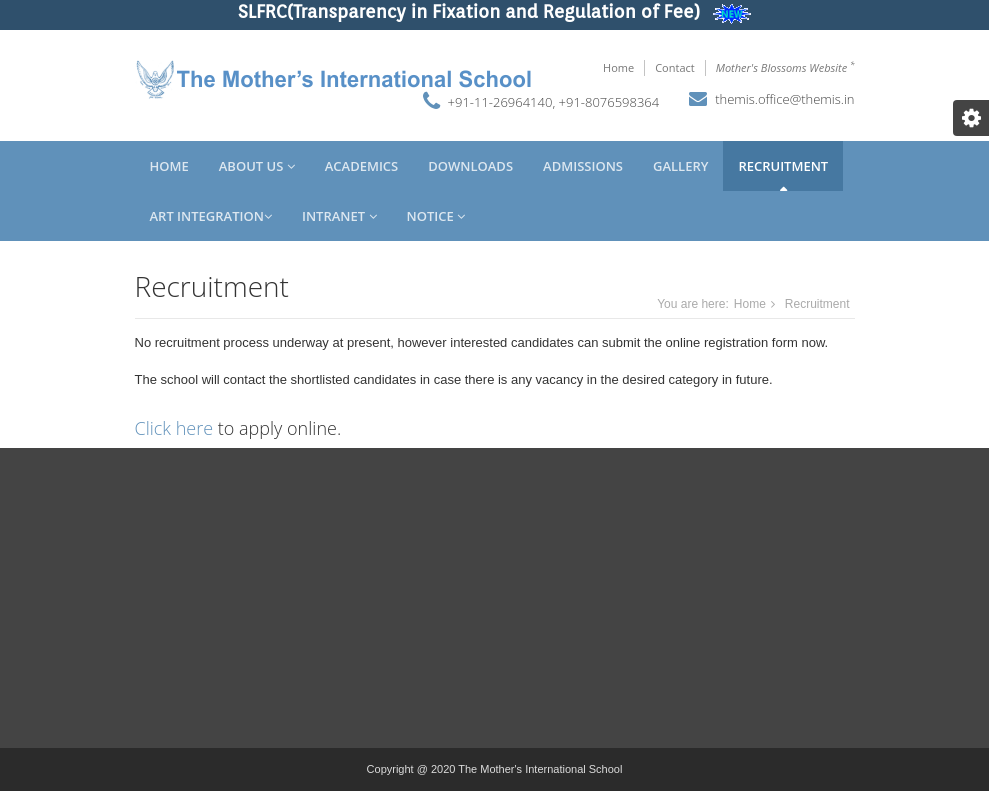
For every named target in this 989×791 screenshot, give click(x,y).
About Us (257, 166)
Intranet (339, 216)
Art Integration (211, 216)
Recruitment (783, 166)
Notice (436, 216)
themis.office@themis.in (784, 99)
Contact (675, 67)
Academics (362, 166)
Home (618, 67)
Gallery (680, 166)
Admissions (583, 166)
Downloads (470, 166)
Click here (174, 428)
